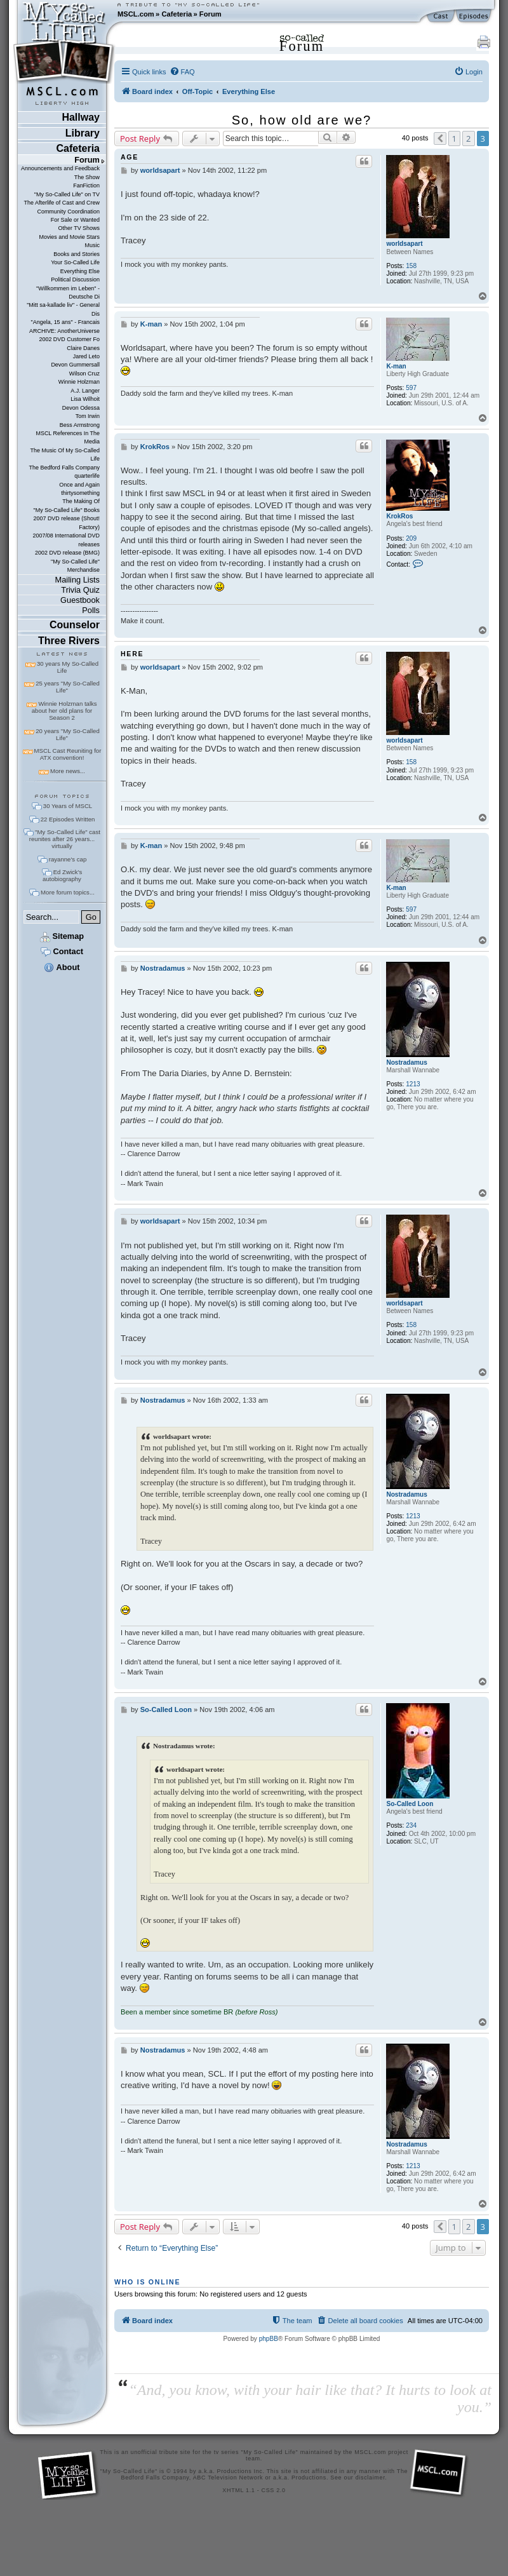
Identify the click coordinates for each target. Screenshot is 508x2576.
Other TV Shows (79, 228)
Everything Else (80, 271)
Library (82, 133)
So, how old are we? (302, 120)
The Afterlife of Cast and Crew (62, 202)
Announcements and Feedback (60, 168)
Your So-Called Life (75, 262)
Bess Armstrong (80, 425)
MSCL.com (135, 14)
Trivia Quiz (80, 590)
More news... (67, 770)
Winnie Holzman (79, 382)
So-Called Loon (409, 1803)
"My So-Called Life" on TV (67, 194)
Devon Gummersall (75, 364)
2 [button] (468, 138)
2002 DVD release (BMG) (67, 553)
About (61, 967)
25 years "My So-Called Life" (67, 687)
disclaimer (370, 2477)
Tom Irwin (88, 416)
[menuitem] (182, 71)
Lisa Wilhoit (85, 399)
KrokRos (399, 516)
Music (92, 245)
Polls (91, 610)
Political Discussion (75, 279)
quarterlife (87, 476)
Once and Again (79, 485)
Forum (210, 14)
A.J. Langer (85, 391)
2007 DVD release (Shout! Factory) (66, 522)
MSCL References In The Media (68, 437)
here (132, 653)
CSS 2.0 (274, 2490)
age (129, 157)
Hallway (81, 117)
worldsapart (404, 243)
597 (411, 387)
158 (411, 265)
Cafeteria (176, 14)
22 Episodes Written (68, 819)
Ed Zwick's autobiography (62, 875)
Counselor (75, 624)
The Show (87, 177)
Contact (62, 951)
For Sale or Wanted (75, 220)
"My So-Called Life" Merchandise (75, 565)
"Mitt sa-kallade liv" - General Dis (63, 309)
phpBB (268, 2338)
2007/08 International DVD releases (66, 539)
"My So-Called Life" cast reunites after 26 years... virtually (64, 838)
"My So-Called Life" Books (67, 510)
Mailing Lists (77, 579)
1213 (413, 1084)
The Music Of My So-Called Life (65, 454)
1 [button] (454, 138)
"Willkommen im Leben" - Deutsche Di (68, 292)
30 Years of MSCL (67, 805)
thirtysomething (80, 493)
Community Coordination (68, 211)
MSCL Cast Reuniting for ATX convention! (68, 754)
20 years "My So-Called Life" (67, 734)
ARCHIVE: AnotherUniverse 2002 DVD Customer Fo (64, 335)
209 (411, 538)
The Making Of (81, 501)
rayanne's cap (67, 859)
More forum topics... (68, 892)
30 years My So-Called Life (67, 667)
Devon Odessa (81, 408)
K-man (396, 366)
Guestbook (80, 600)
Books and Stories (76, 254)
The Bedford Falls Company (64, 467)
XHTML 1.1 (238, 2490)
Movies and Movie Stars (69, 237)
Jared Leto (86, 356)
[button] (440, 138)
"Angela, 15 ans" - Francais (65, 322)
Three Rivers (69, 640)
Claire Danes (83, 348)
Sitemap (62, 936)
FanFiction (86, 185)
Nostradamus (406, 1062)
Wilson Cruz (84, 373)
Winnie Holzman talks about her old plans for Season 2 (64, 710)
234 (411, 1825)
